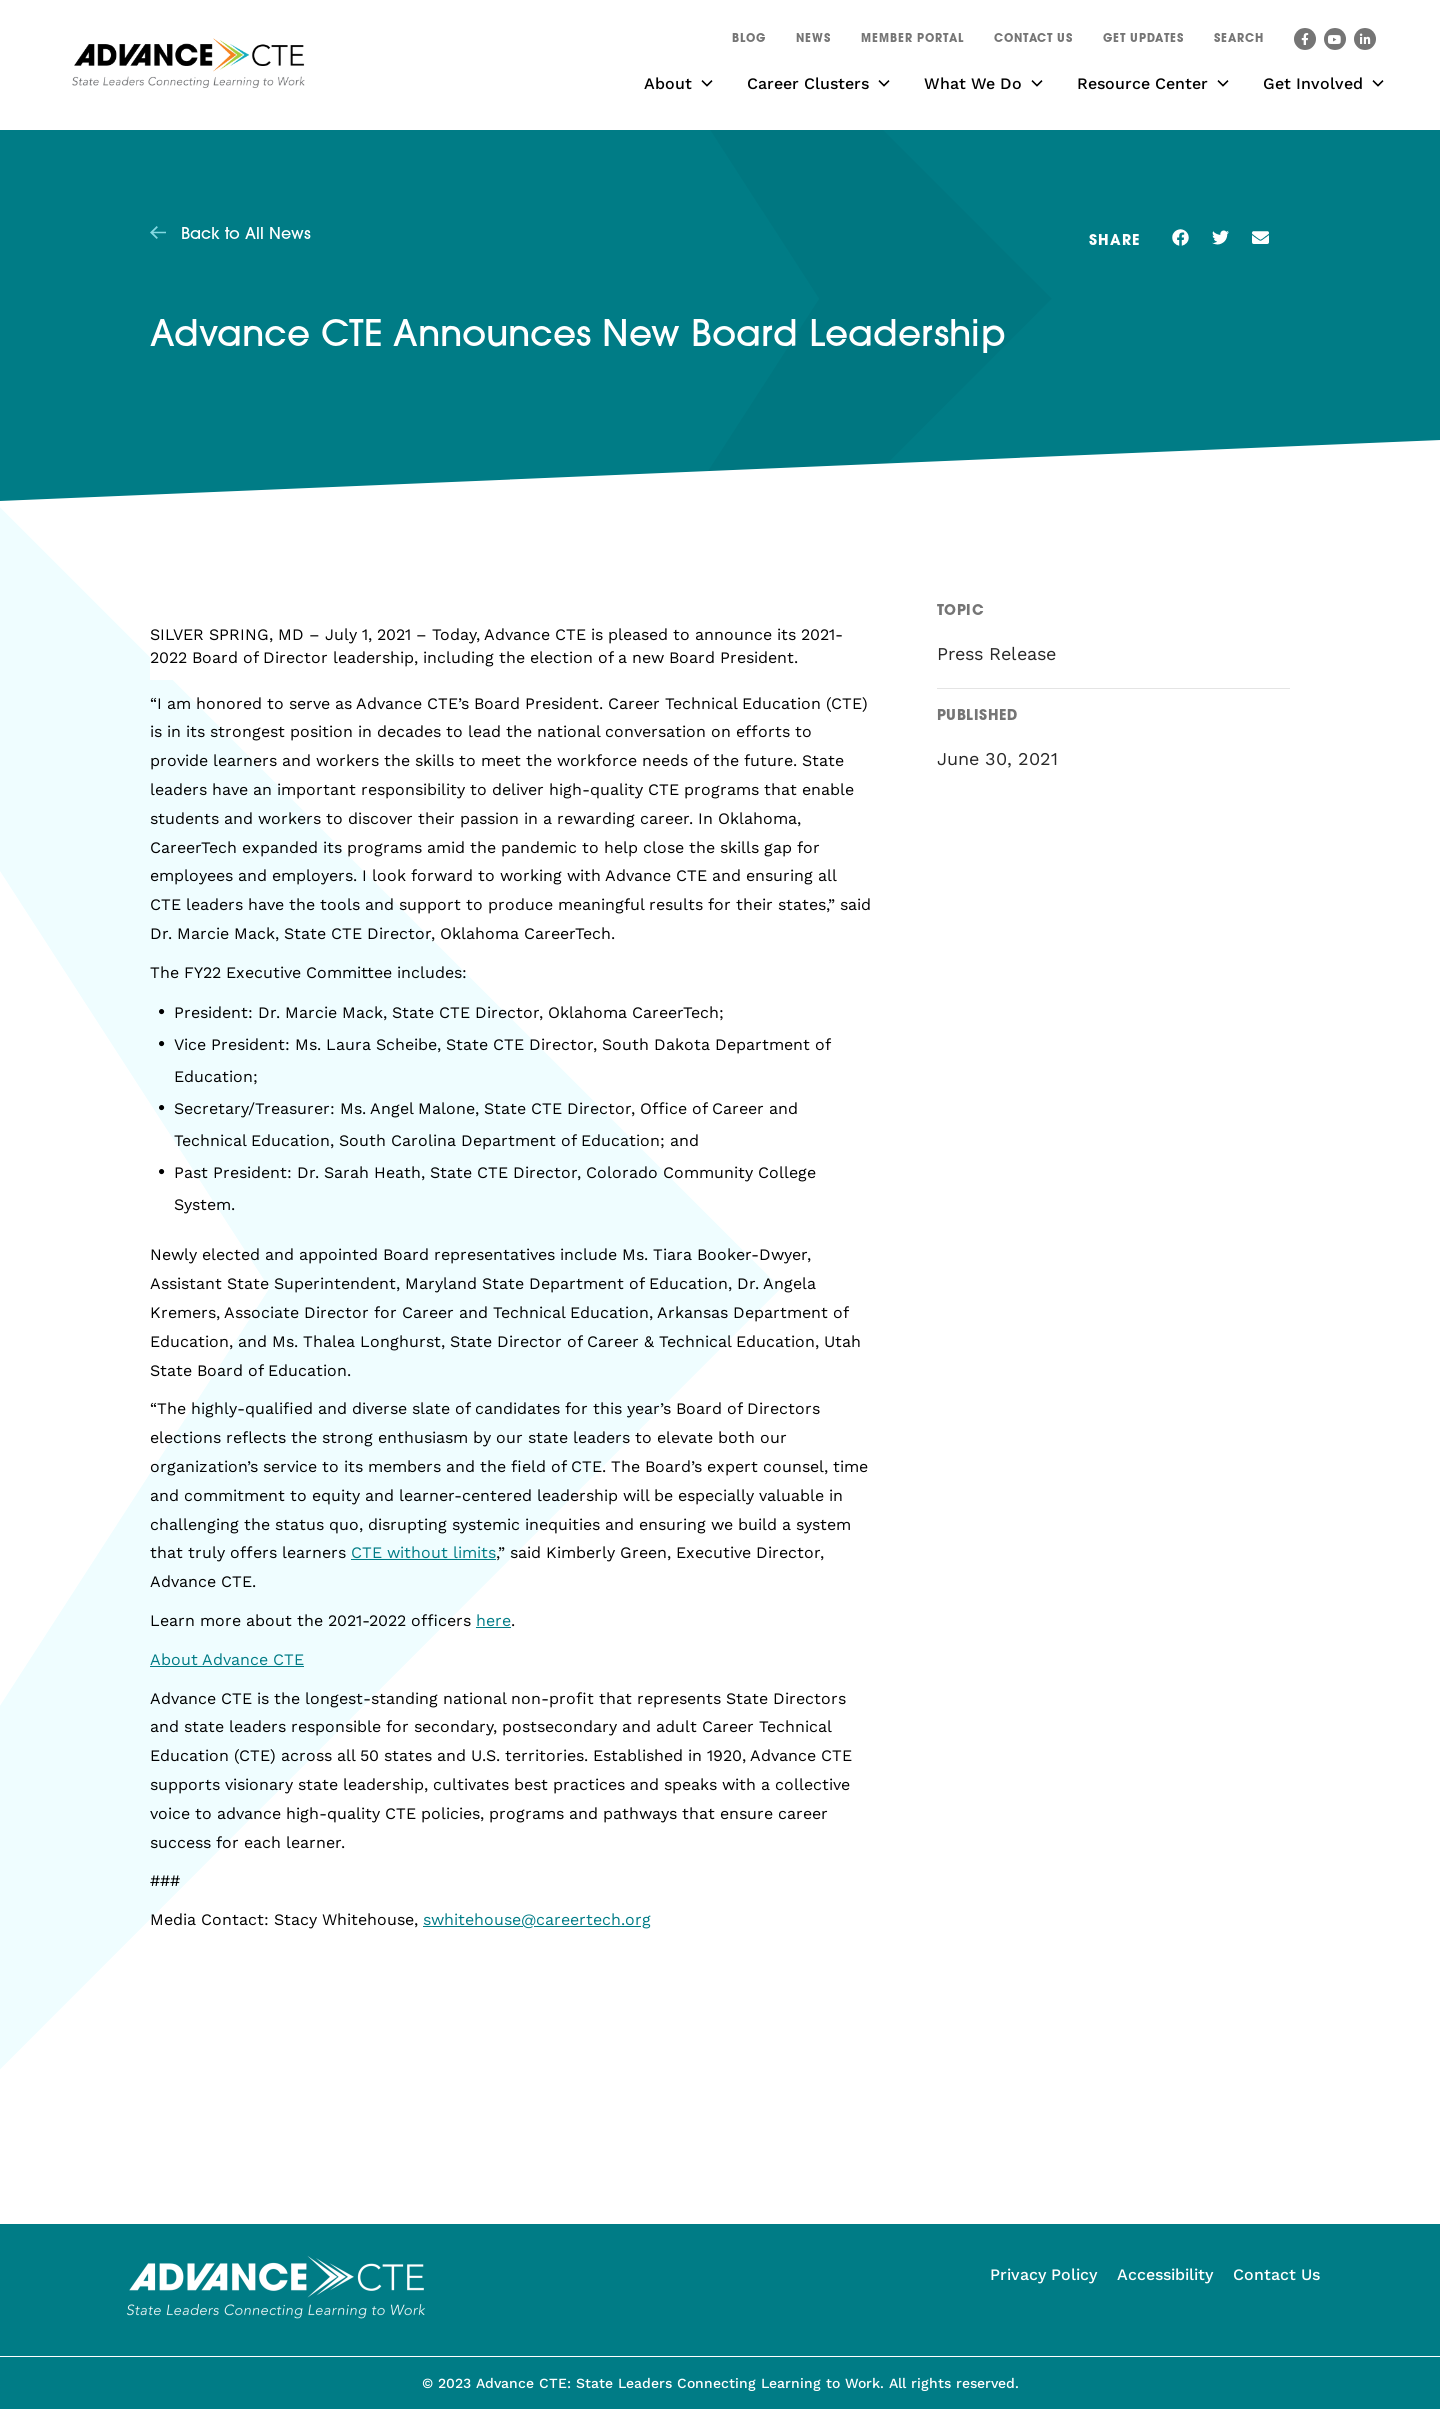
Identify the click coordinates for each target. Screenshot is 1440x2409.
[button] (1239, 42)
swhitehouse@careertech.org (537, 1919)
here (493, 1620)
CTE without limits (423, 1552)
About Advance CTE (227, 1659)
